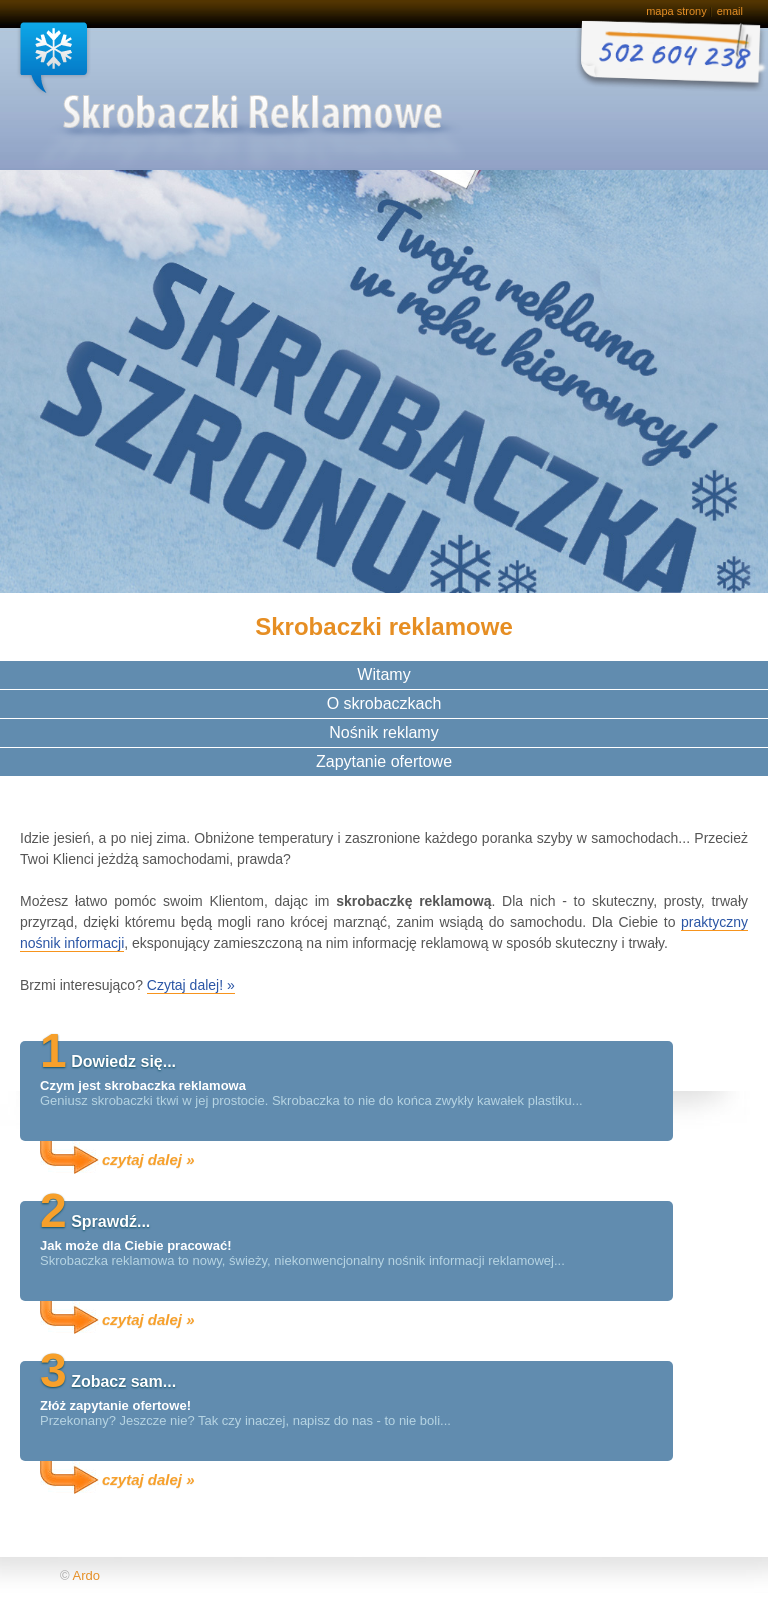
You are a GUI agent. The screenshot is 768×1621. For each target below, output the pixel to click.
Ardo (85, 1575)
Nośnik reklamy (383, 732)
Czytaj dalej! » (191, 985)
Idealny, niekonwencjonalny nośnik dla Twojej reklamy (115, 320)
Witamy (383, 674)
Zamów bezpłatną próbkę (668, 60)
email (730, 11)
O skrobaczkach (384, 703)
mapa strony (676, 11)
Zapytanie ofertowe (384, 761)
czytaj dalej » (148, 1159)
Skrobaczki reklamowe (198, 96)
